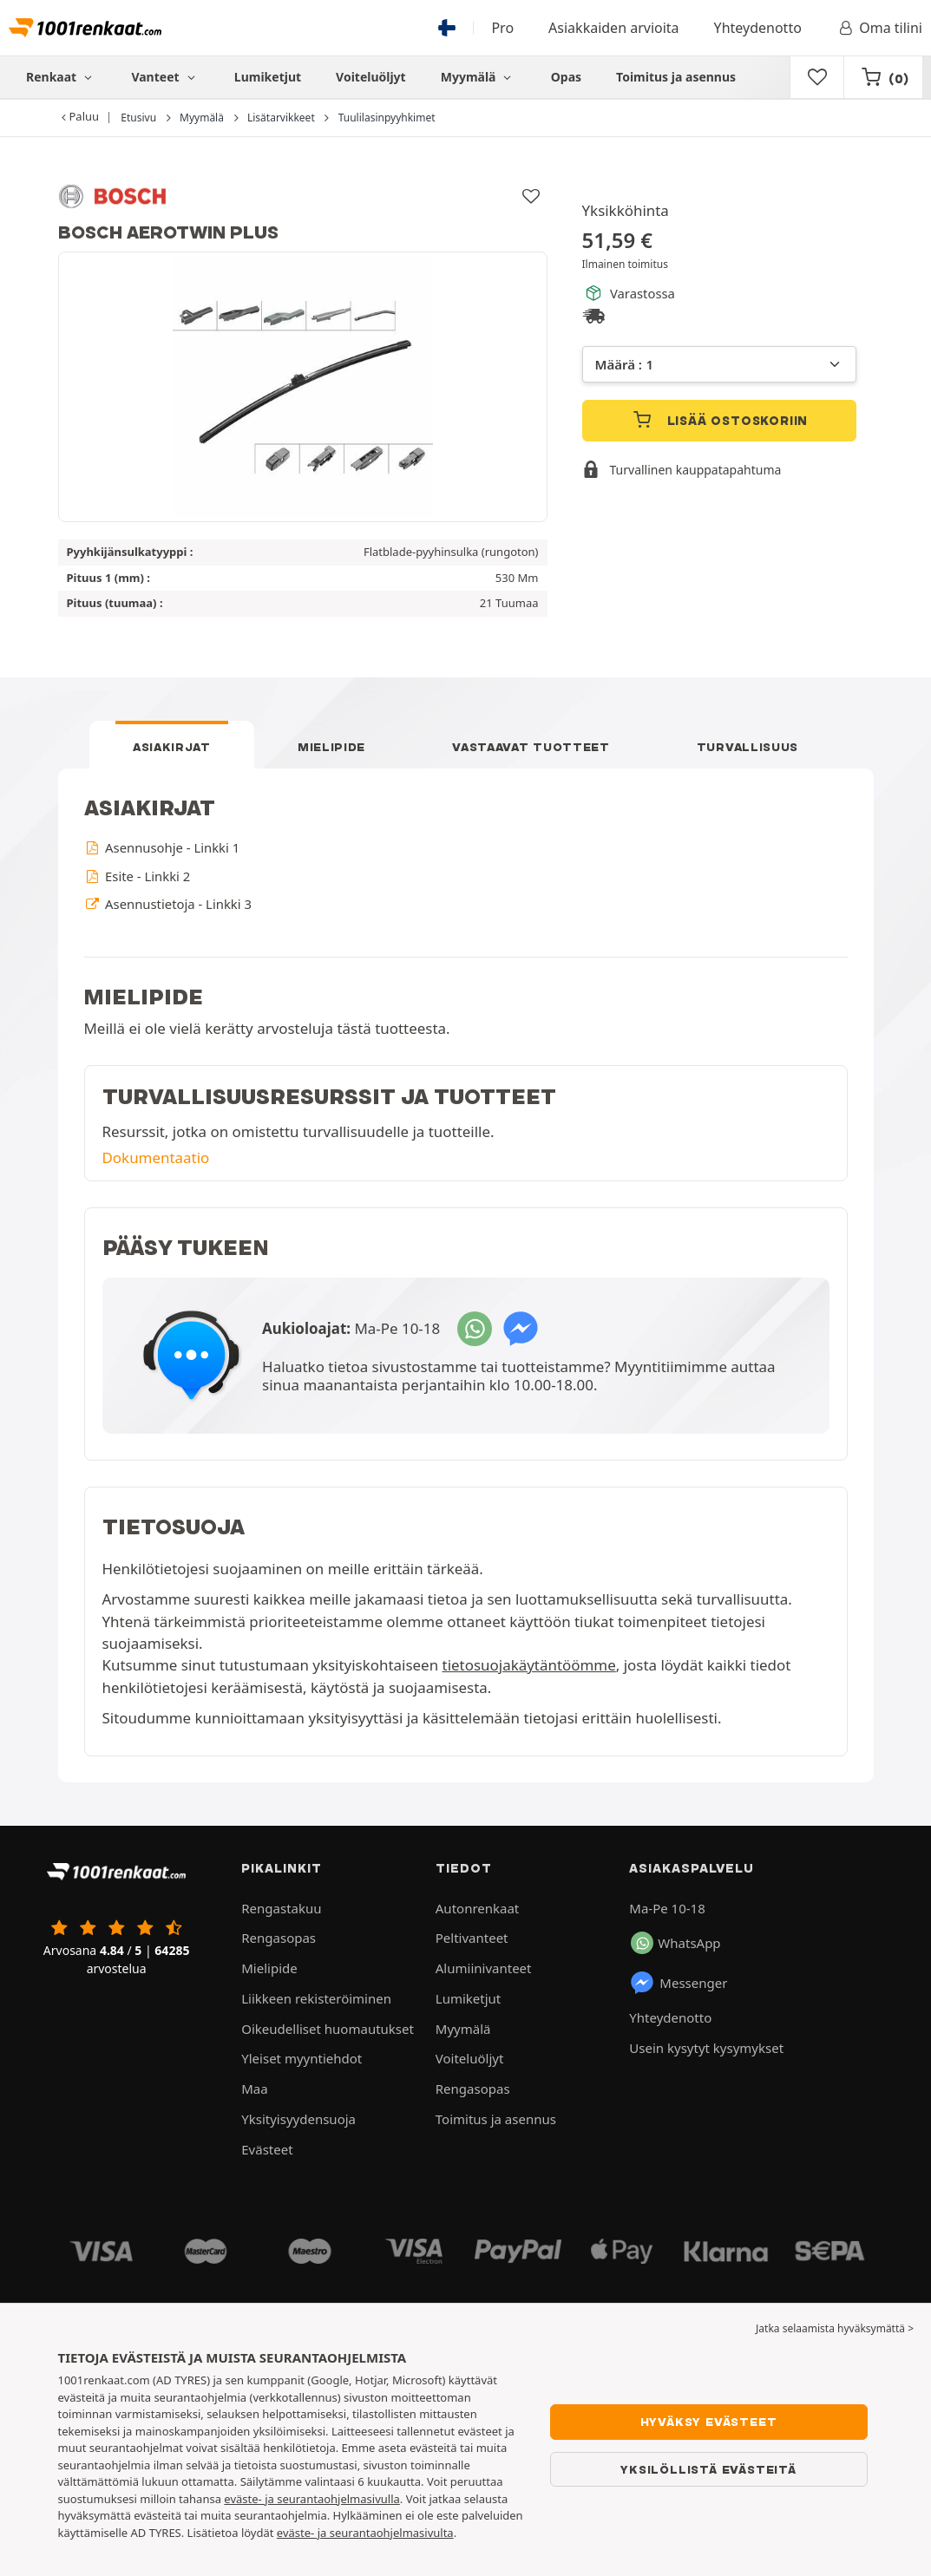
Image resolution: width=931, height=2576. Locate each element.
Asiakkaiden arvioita (613, 27)
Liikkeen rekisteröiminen (316, 1998)
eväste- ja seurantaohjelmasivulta (365, 2532)
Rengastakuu (281, 1908)
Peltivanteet (472, 1937)
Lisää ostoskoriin (719, 419)
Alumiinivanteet (484, 1968)
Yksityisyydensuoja (298, 2119)
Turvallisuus (747, 747)
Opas (566, 77)
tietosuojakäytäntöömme (529, 1665)
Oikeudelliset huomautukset (327, 2028)
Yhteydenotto (758, 27)
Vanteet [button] (165, 77)
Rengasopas (278, 1937)
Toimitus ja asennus (676, 77)
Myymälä (478, 77)
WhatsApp (675, 1943)
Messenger (678, 1983)
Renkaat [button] (61, 77)
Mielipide (331, 747)
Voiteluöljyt (371, 77)
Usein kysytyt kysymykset (706, 2047)
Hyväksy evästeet (708, 2422)
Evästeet (266, 2149)
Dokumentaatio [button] (156, 1157)
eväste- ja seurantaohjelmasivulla (311, 2499)
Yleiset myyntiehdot (301, 2058)
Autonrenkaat (478, 1908)
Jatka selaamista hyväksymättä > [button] (835, 2328)
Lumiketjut (267, 77)
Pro (502, 27)
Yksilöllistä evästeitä (708, 2469)
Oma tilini (879, 27)
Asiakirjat (172, 747)
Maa (254, 2088)
